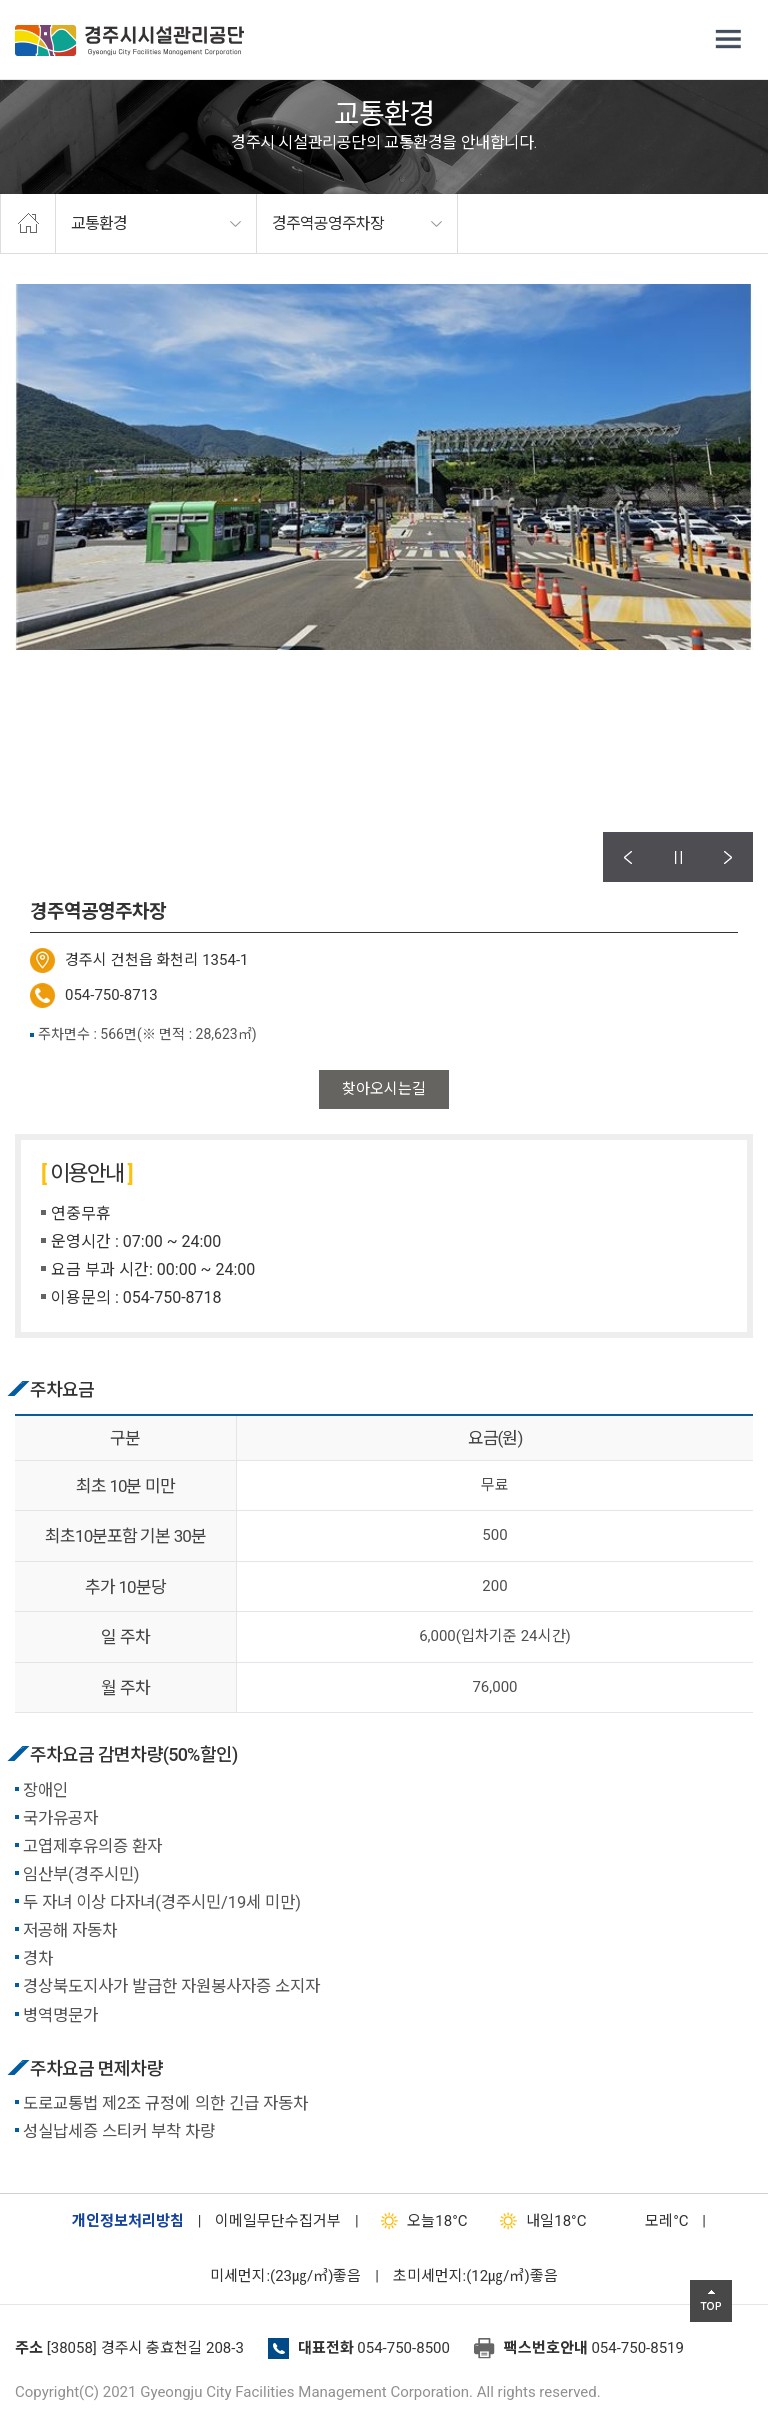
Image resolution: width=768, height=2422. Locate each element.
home (28, 224)
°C (649, 2221)
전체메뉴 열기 (728, 40)
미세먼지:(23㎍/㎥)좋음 (285, 2276)
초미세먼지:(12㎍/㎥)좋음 (475, 2276)
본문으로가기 (45, 0)
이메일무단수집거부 (278, 2221)
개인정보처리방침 (128, 2221)
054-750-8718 (172, 1297)
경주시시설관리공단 (129, 40)
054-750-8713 (111, 995)
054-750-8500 (403, 2348)
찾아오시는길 (384, 1089)
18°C (419, 2221)
